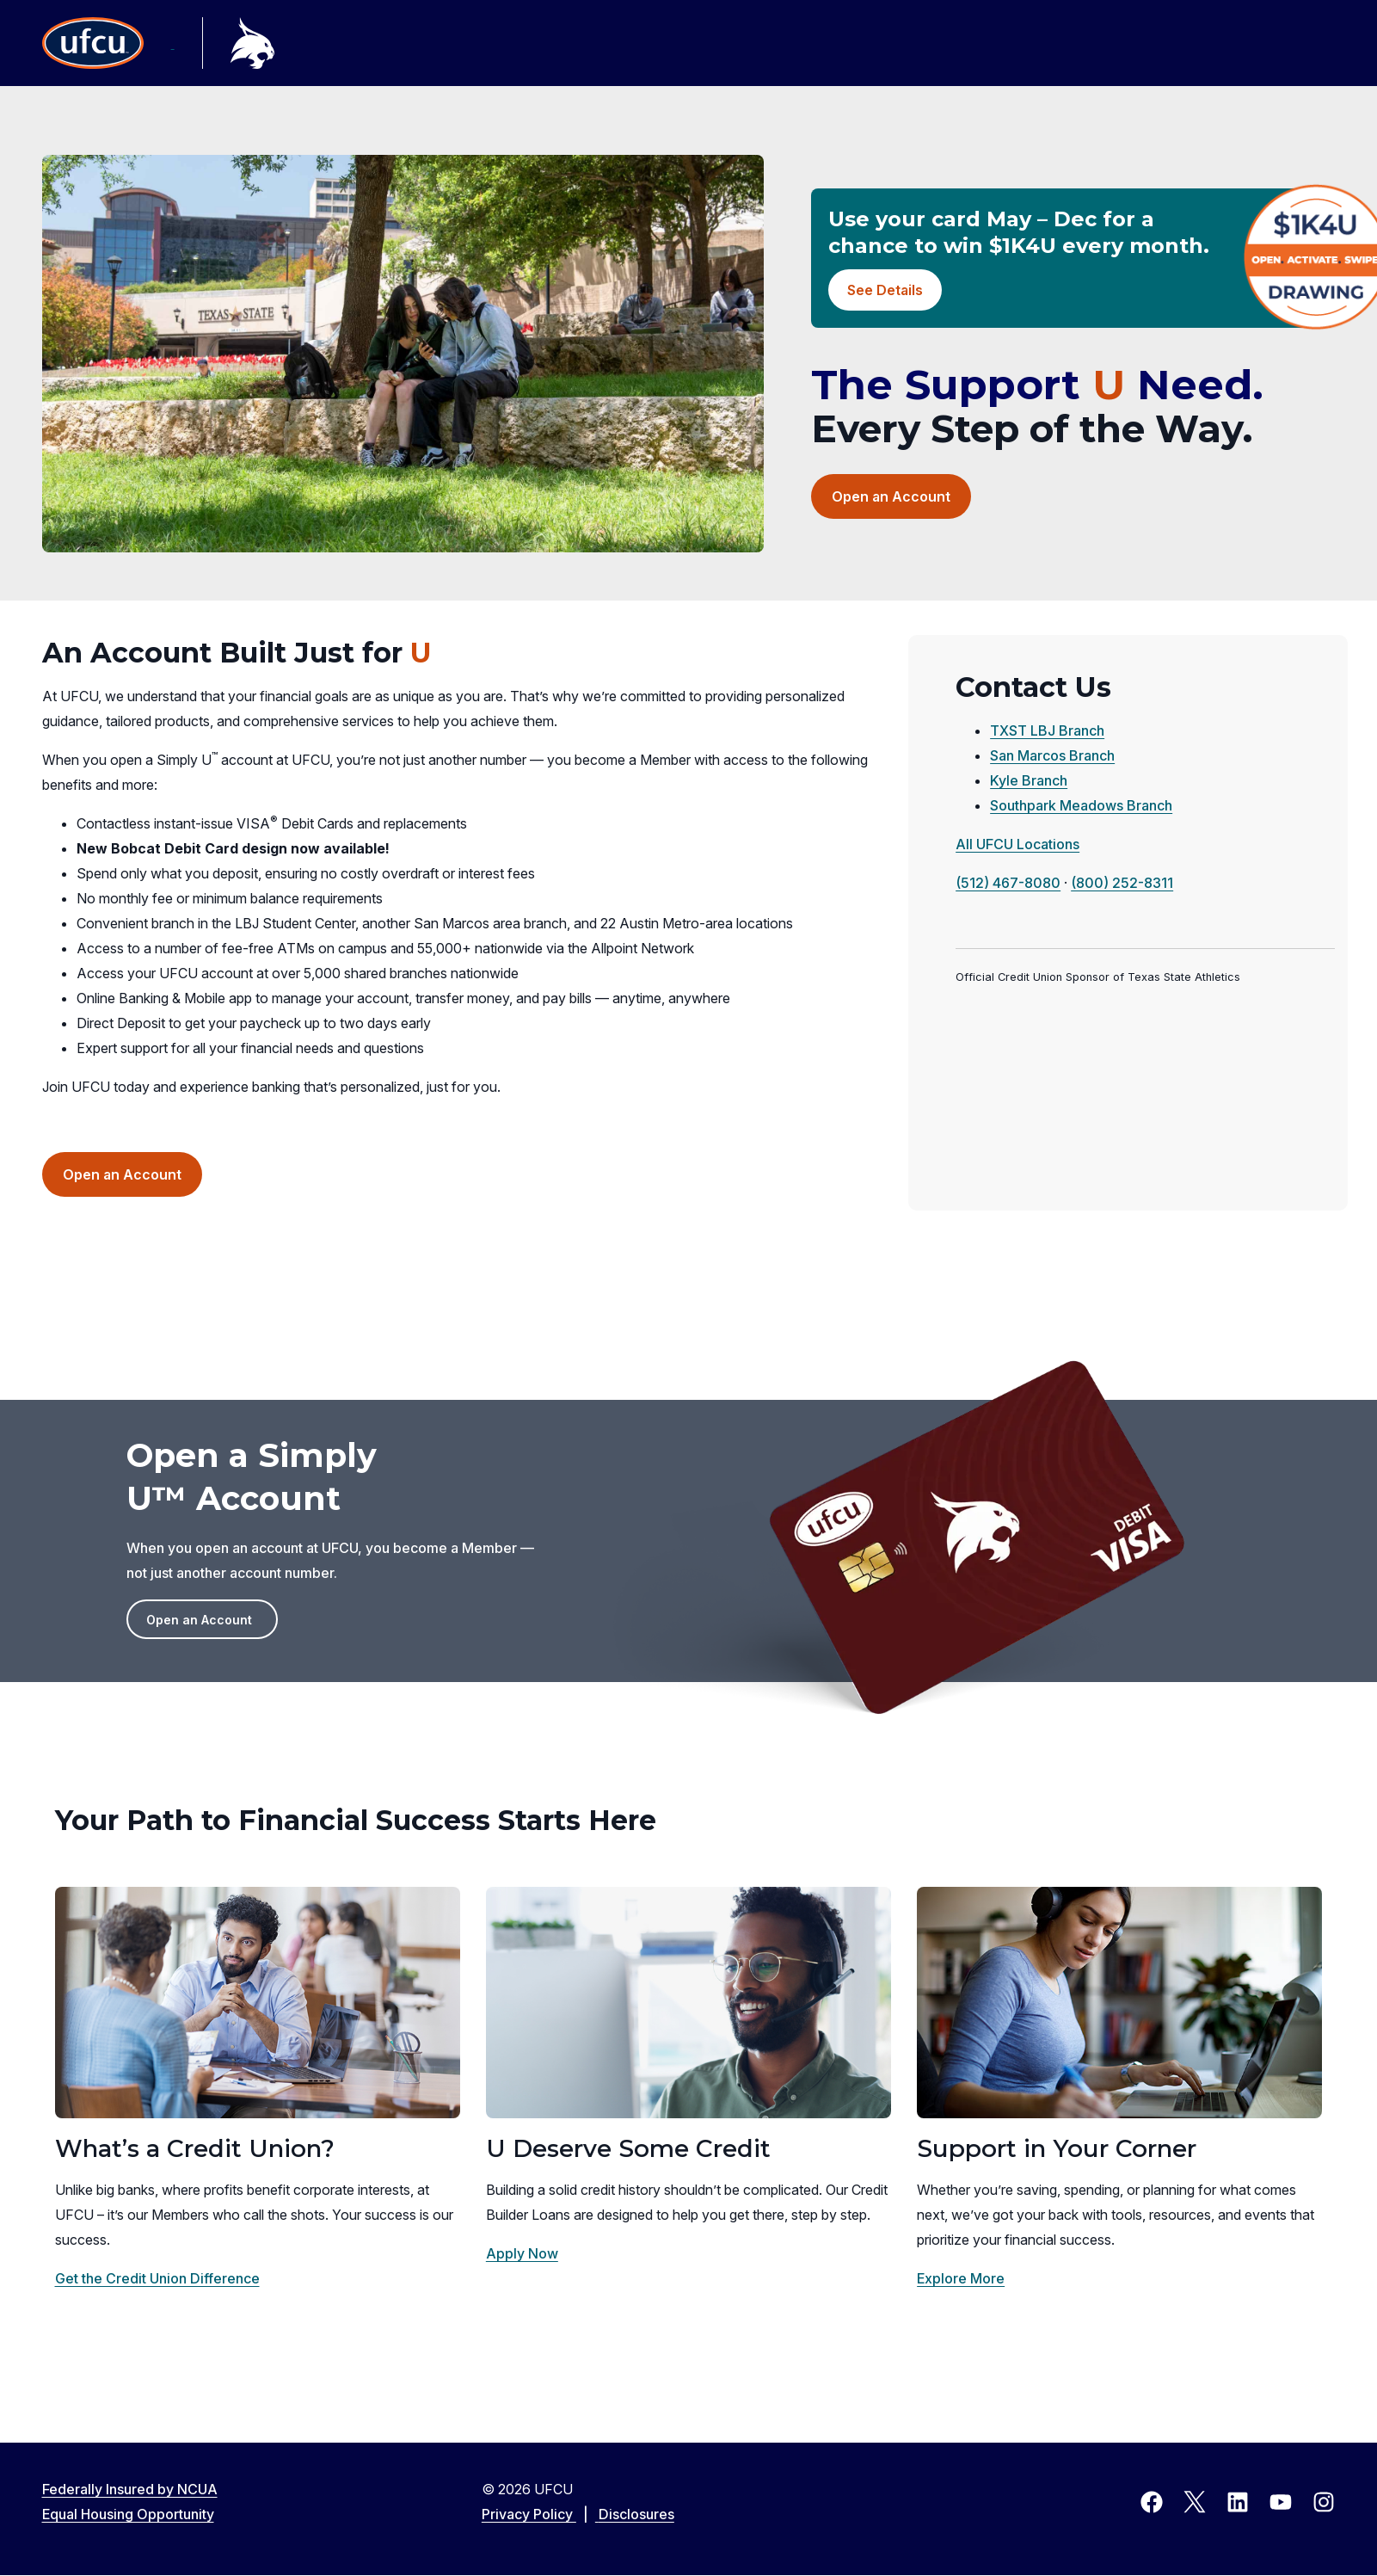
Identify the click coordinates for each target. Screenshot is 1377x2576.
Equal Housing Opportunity (128, 2514)
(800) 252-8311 (1122, 882)
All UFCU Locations (1017, 844)
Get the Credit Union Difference (157, 2278)
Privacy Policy (540, 2514)
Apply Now (522, 2253)
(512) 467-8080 (1008, 882)
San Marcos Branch (1052, 755)
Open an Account (901, 502)
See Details (885, 290)
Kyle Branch (1028, 780)
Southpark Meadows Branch (1081, 805)
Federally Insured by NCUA (130, 2489)
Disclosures (636, 2514)
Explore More (961, 2278)
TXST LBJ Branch (1047, 730)
